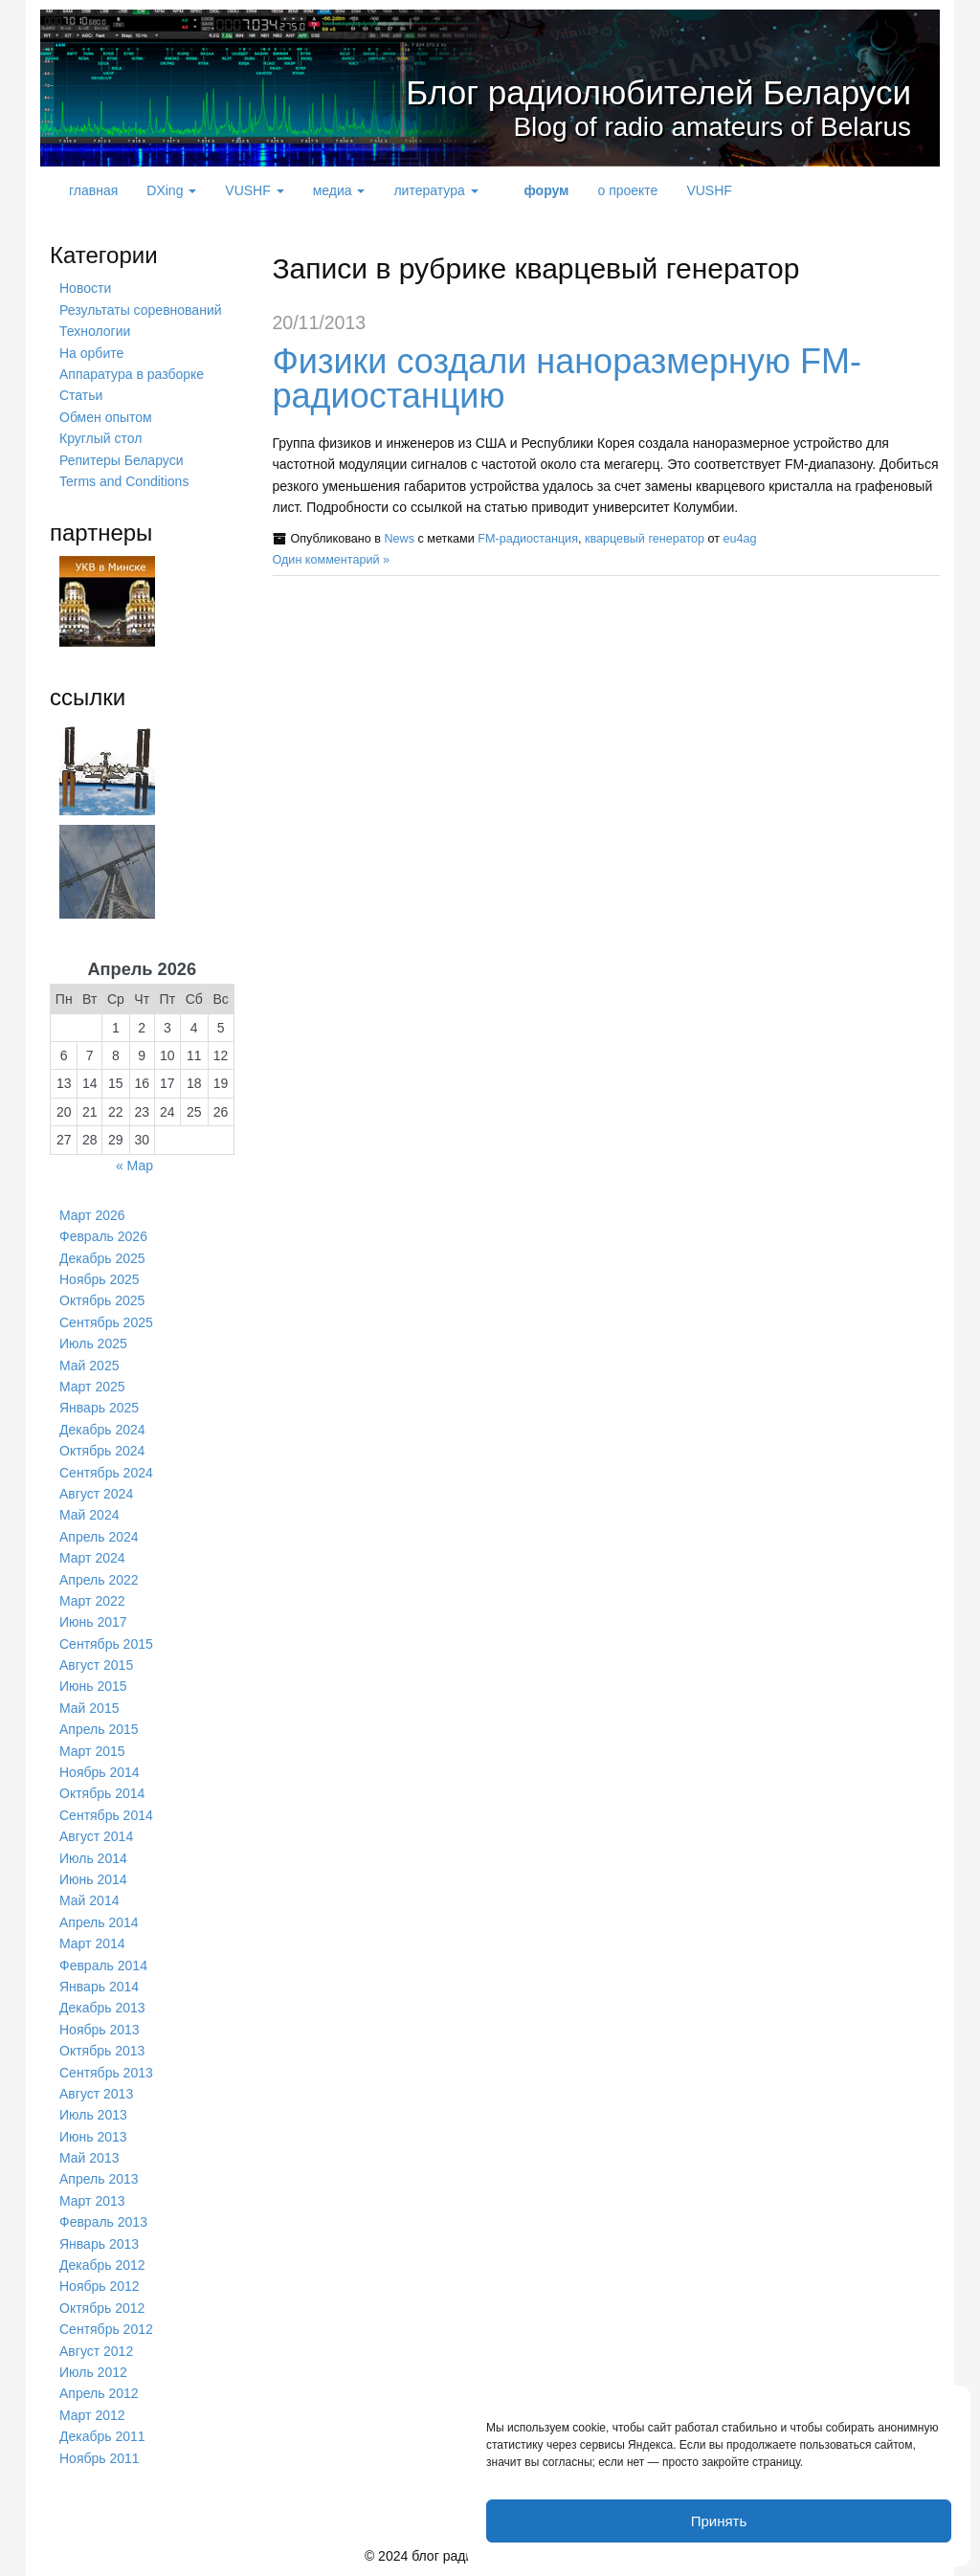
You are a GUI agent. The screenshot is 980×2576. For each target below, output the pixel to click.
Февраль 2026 (103, 1236)
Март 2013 (92, 2201)
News (399, 538)
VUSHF (254, 190)
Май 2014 (89, 1900)
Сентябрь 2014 (106, 1815)
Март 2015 (92, 1751)
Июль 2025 (93, 1343)
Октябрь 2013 (102, 2050)
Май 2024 (89, 1514)
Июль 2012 (93, 2372)
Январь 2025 (99, 1407)
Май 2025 (89, 1365)
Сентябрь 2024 (106, 1472)
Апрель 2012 (99, 2393)
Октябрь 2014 (102, 1793)
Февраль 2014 (103, 1965)
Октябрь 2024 (102, 1450)
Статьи (80, 395)
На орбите (91, 353)
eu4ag (740, 538)
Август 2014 (96, 1836)
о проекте (627, 190)
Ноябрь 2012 (99, 2286)
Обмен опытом (105, 417)
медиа (339, 190)
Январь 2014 (99, 1986)
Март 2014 (92, 1943)
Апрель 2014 (99, 1922)
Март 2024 (92, 1558)
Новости (85, 288)
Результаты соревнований (140, 310)
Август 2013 (96, 2093)
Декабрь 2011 (102, 2436)
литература (435, 190)
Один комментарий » (331, 559)
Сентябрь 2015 (106, 1644)
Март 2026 (92, 1215)
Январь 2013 (99, 2244)
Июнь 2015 (93, 1686)
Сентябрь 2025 (106, 1322)
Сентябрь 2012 (106, 2329)
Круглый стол (100, 438)
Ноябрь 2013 (99, 2029)
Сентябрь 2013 (106, 2072)
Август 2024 (96, 1493)
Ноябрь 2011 (99, 2458)
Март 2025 (92, 1386)
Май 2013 (89, 2157)
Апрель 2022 (99, 1580)
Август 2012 (96, 2351)
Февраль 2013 (103, 2222)
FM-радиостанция (528, 538)
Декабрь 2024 (102, 1429)
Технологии (94, 331)
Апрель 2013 (99, 2179)
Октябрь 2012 (102, 2308)
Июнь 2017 (93, 1622)
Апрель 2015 (99, 1729)
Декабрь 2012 (102, 2265)
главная (93, 190)
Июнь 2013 (93, 2136)
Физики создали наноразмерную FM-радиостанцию (567, 378)
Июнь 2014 (93, 1879)
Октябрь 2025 (102, 1300)
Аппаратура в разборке (131, 374)
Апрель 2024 (99, 1536)
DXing (171, 190)
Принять (719, 2521)
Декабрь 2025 (102, 1258)
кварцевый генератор (644, 538)
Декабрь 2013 (102, 2007)
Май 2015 (89, 1708)
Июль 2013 (93, 2114)
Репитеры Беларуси (121, 460)
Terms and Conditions (124, 481)
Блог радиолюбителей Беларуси (608, 90)
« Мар (134, 1165)
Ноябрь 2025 (99, 1279)
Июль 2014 (93, 1858)
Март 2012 (92, 2415)
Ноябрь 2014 (99, 1772)
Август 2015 (96, 1665)
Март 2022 (92, 1601)
